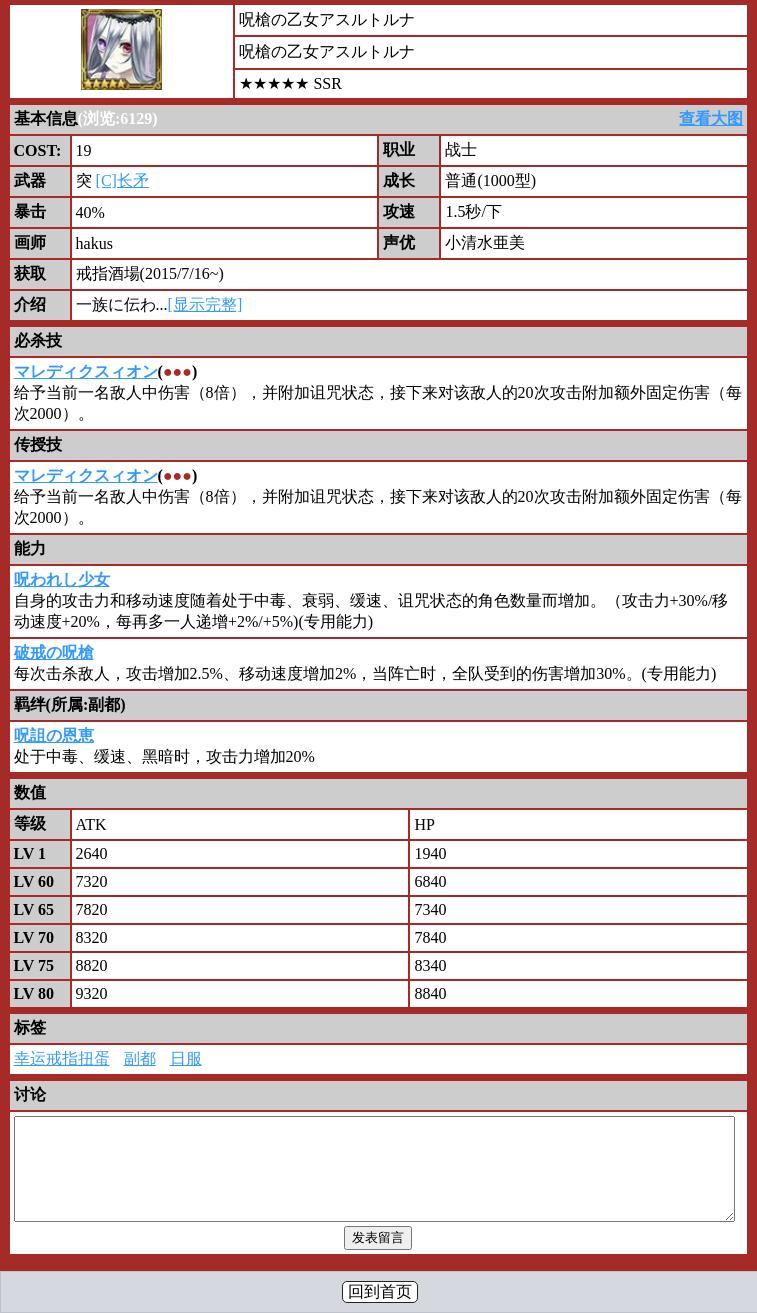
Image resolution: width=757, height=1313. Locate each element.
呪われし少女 (62, 579)
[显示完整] (205, 304)
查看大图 (711, 118)
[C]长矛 (122, 180)
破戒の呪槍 (54, 652)
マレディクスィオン (86, 371)
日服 (186, 1058)
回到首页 (380, 1291)
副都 (140, 1058)
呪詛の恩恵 (54, 735)
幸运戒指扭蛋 (62, 1058)
